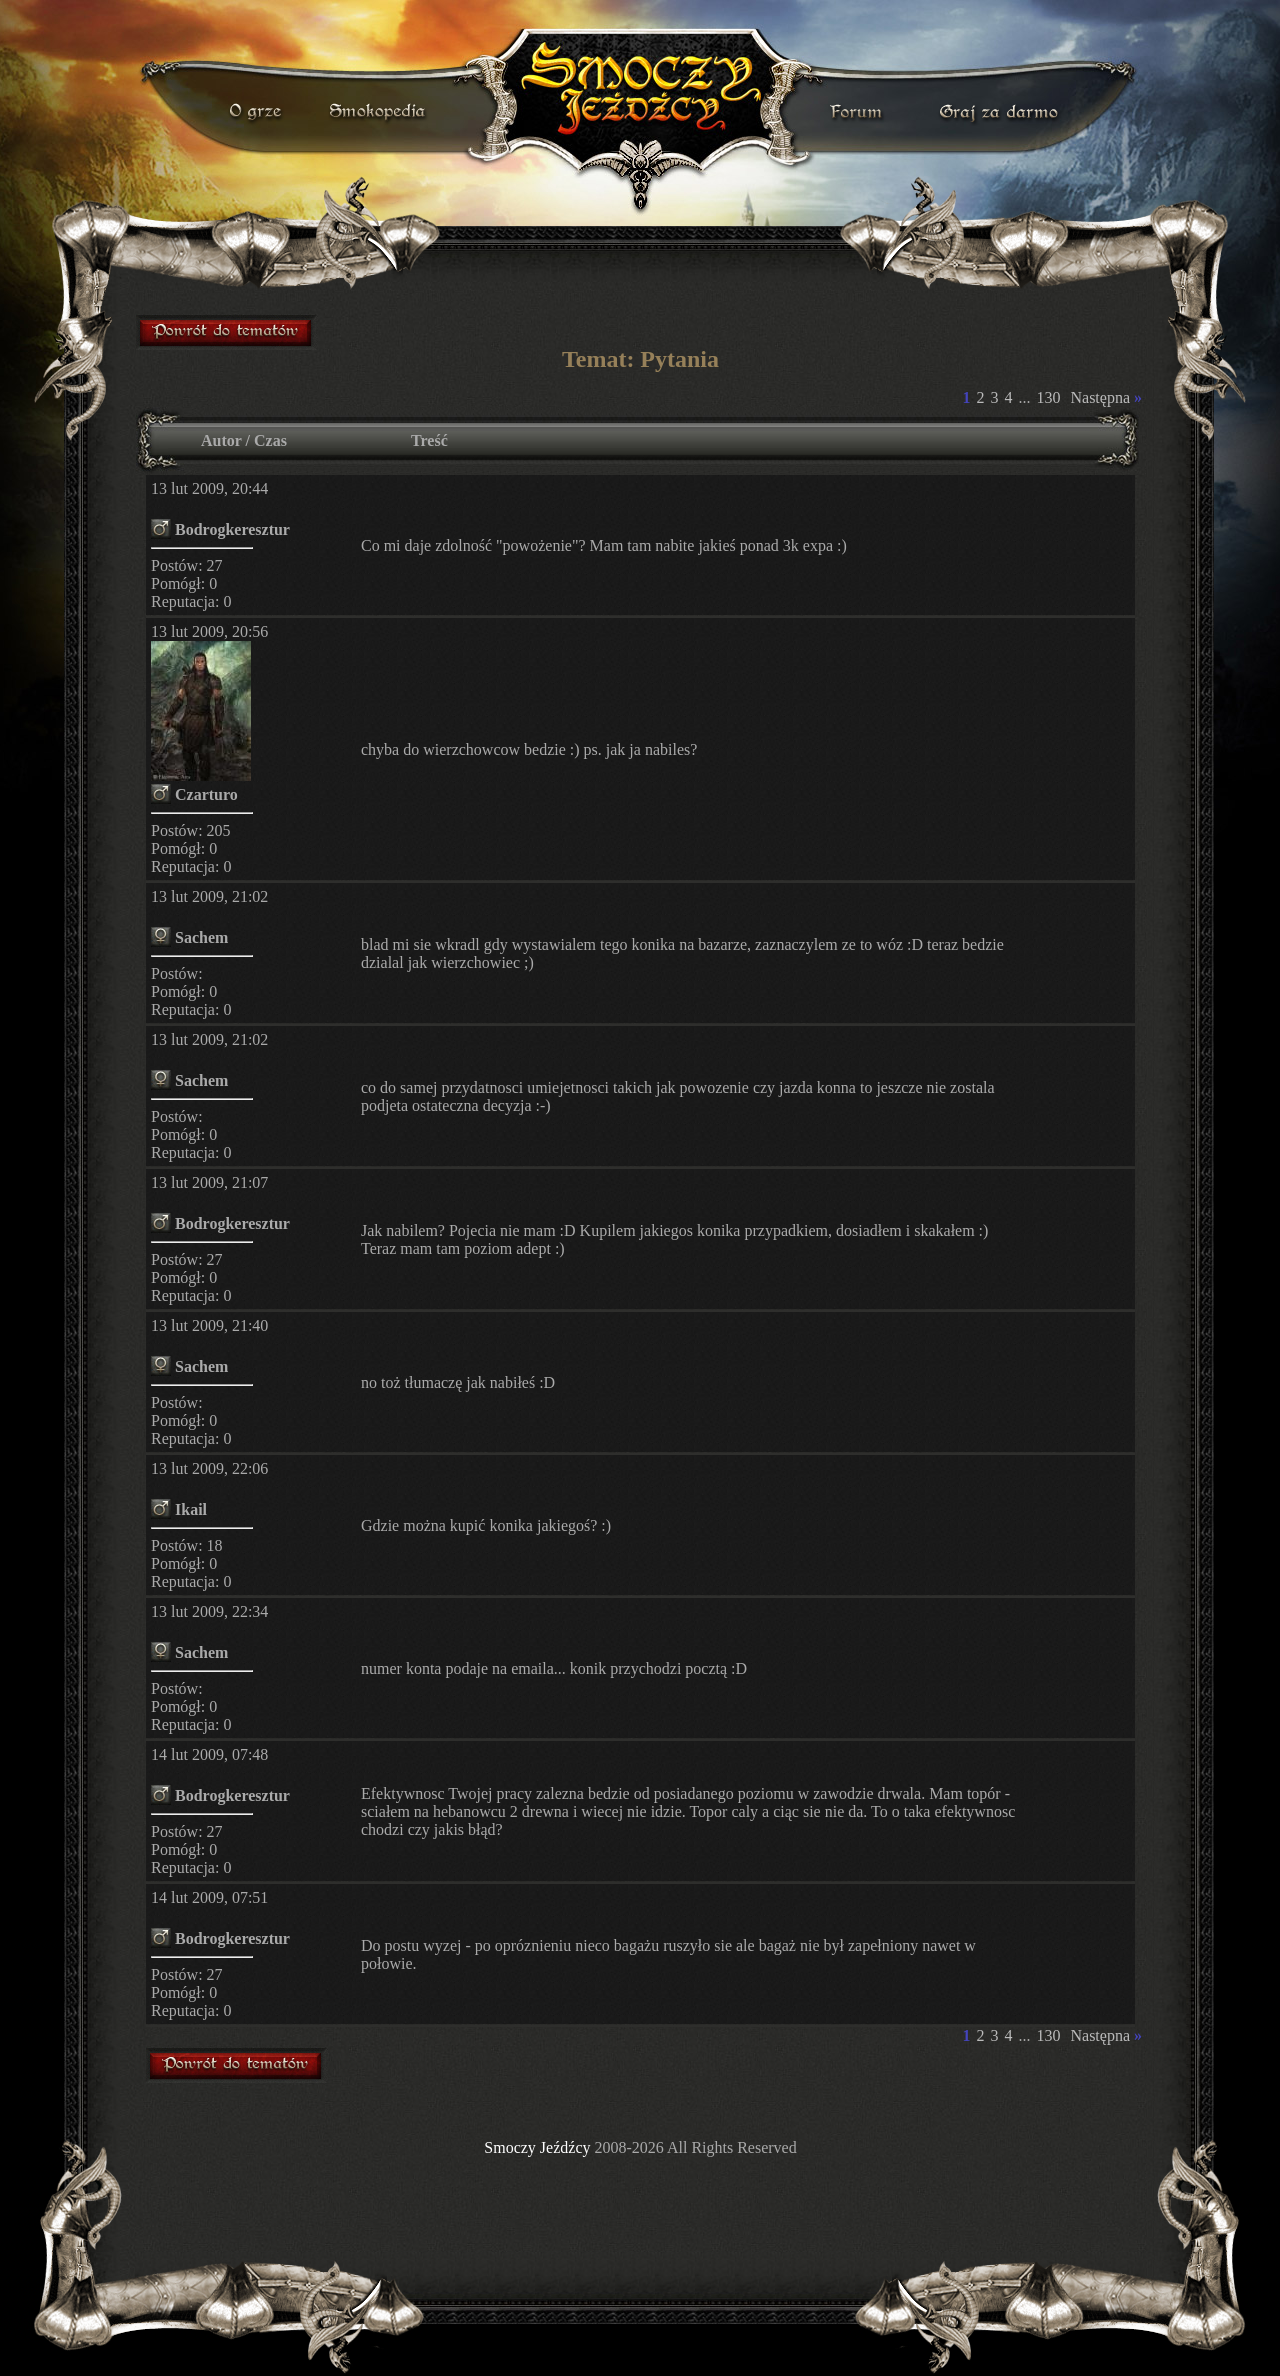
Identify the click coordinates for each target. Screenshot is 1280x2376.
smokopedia (379, 112)
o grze (258, 112)
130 (1048, 397)
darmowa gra (1003, 112)
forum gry (859, 112)
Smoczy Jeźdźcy (537, 2147)
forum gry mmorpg (227, 332)
